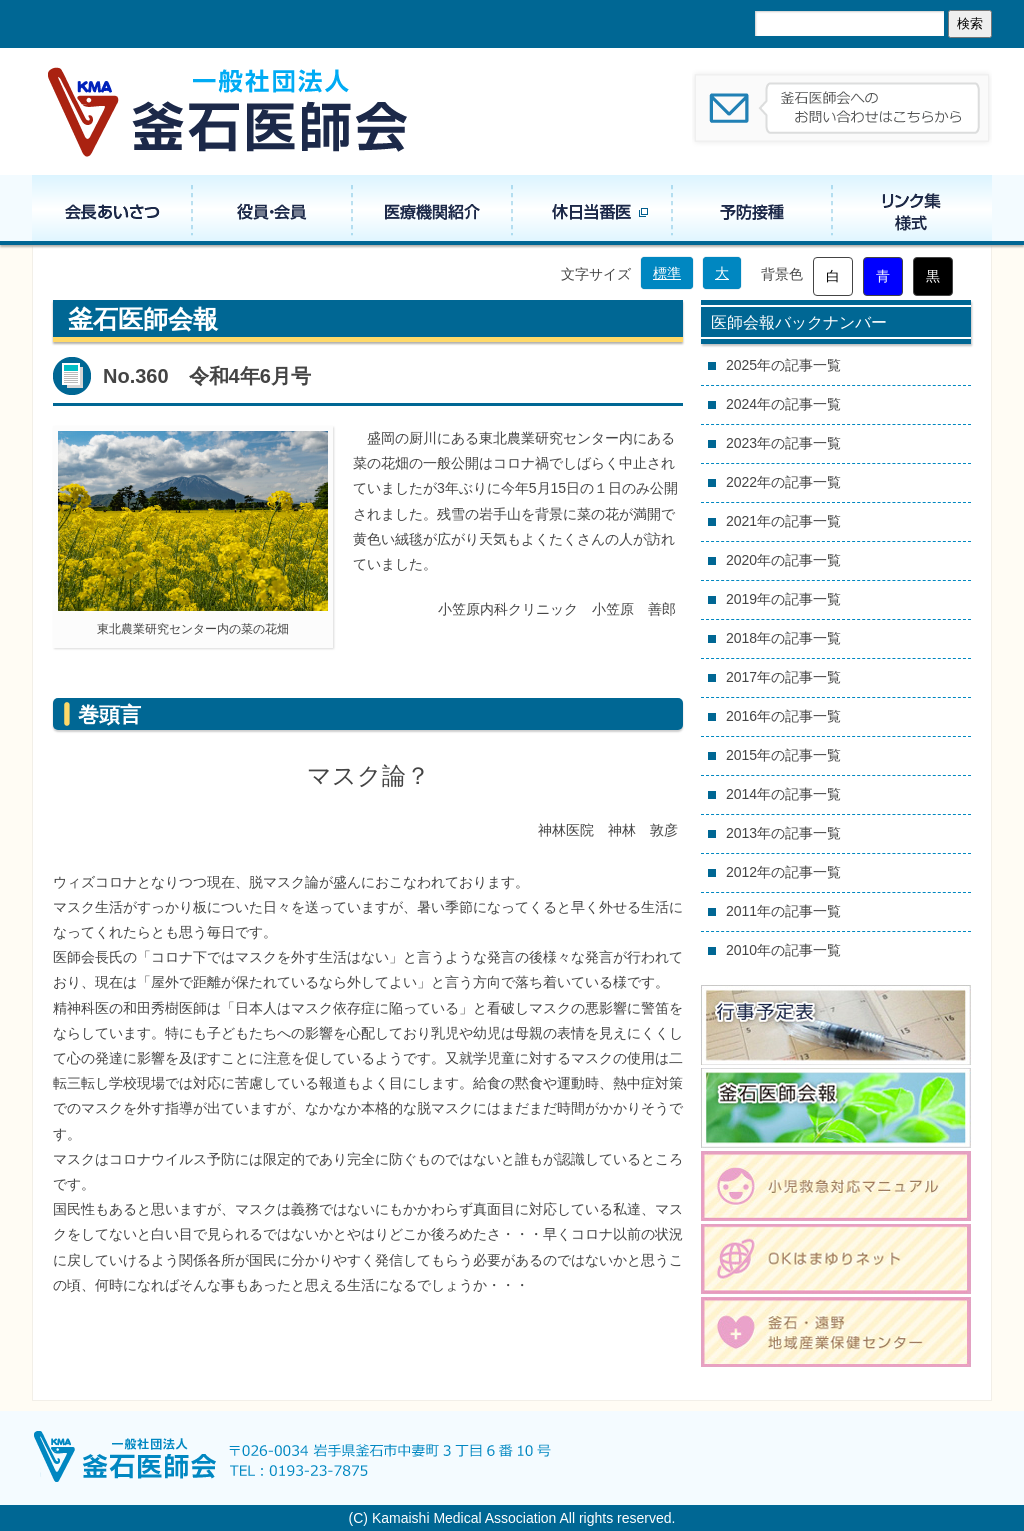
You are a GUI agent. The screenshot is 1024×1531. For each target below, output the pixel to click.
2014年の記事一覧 (783, 794)
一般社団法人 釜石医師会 (229, 111)
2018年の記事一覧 (783, 638)
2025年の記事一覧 (783, 365)
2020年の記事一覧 (783, 560)
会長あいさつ (112, 210)
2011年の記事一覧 (783, 911)
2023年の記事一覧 (783, 443)
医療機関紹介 (432, 210)
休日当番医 (592, 210)
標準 (667, 273)
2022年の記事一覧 (783, 482)
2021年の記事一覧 (783, 521)
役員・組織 (272, 210)
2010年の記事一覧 (783, 950)
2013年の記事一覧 (783, 833)
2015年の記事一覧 (783, 755)
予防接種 (752, 210)
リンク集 (912, 210)
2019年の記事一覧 (783, 599)
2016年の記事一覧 (783, 716)
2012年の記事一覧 (783, 872)
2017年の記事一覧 (783, 677)
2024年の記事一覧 (783, 404)
